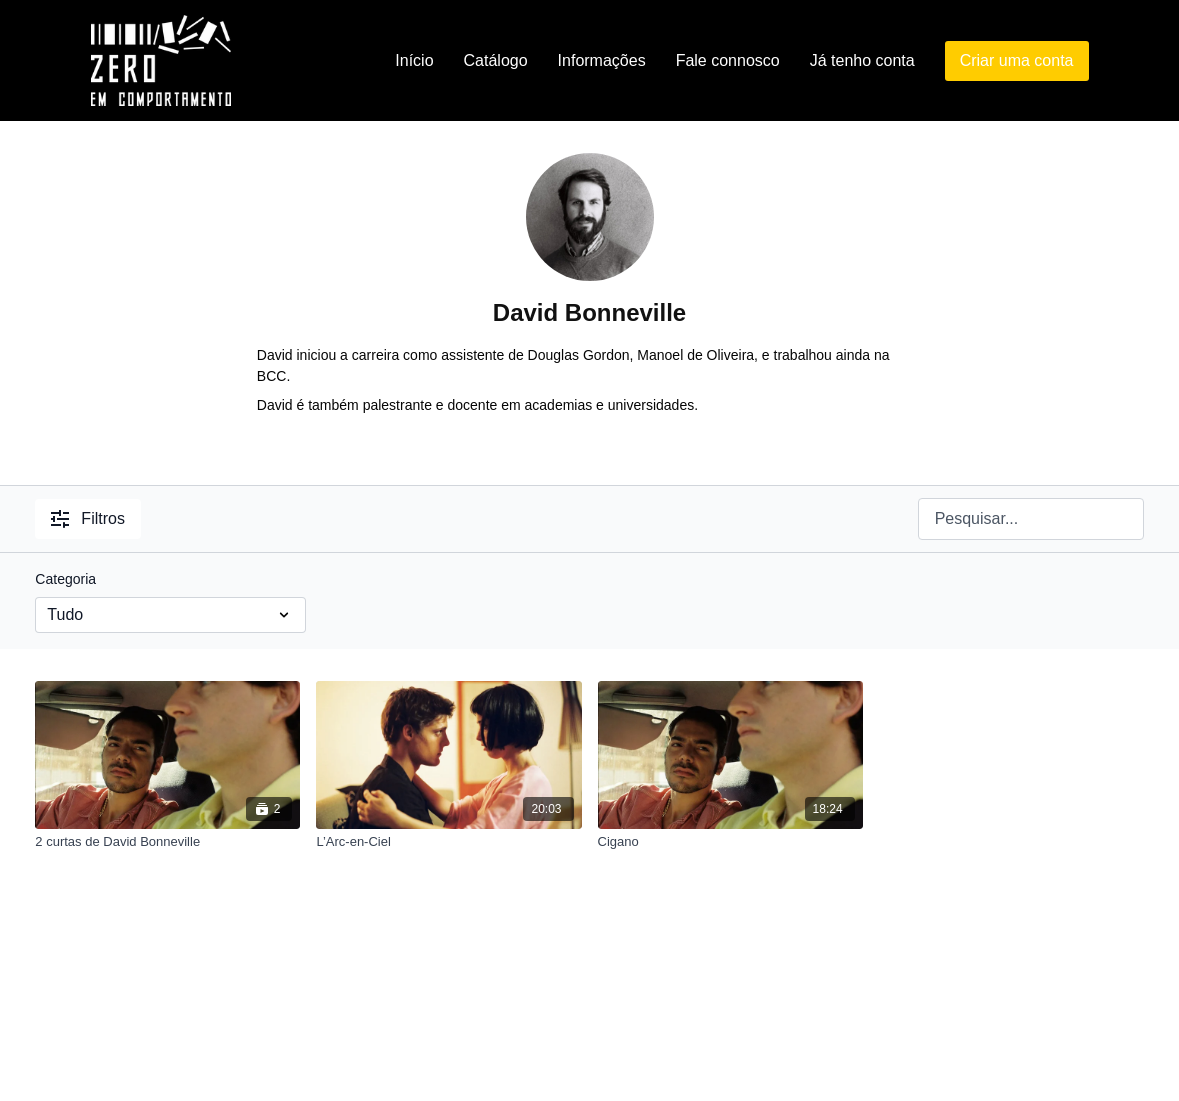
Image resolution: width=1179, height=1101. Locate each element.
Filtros (88, 519)
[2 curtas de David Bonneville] (167, 842)
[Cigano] (730, 842)
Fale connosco (728, 60)
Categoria (65, 579)
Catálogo (496, 60)
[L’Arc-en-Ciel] (448, 842)
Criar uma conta (1017, 60)
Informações (602, 60)
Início (414, 60)
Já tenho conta (862, 60)
